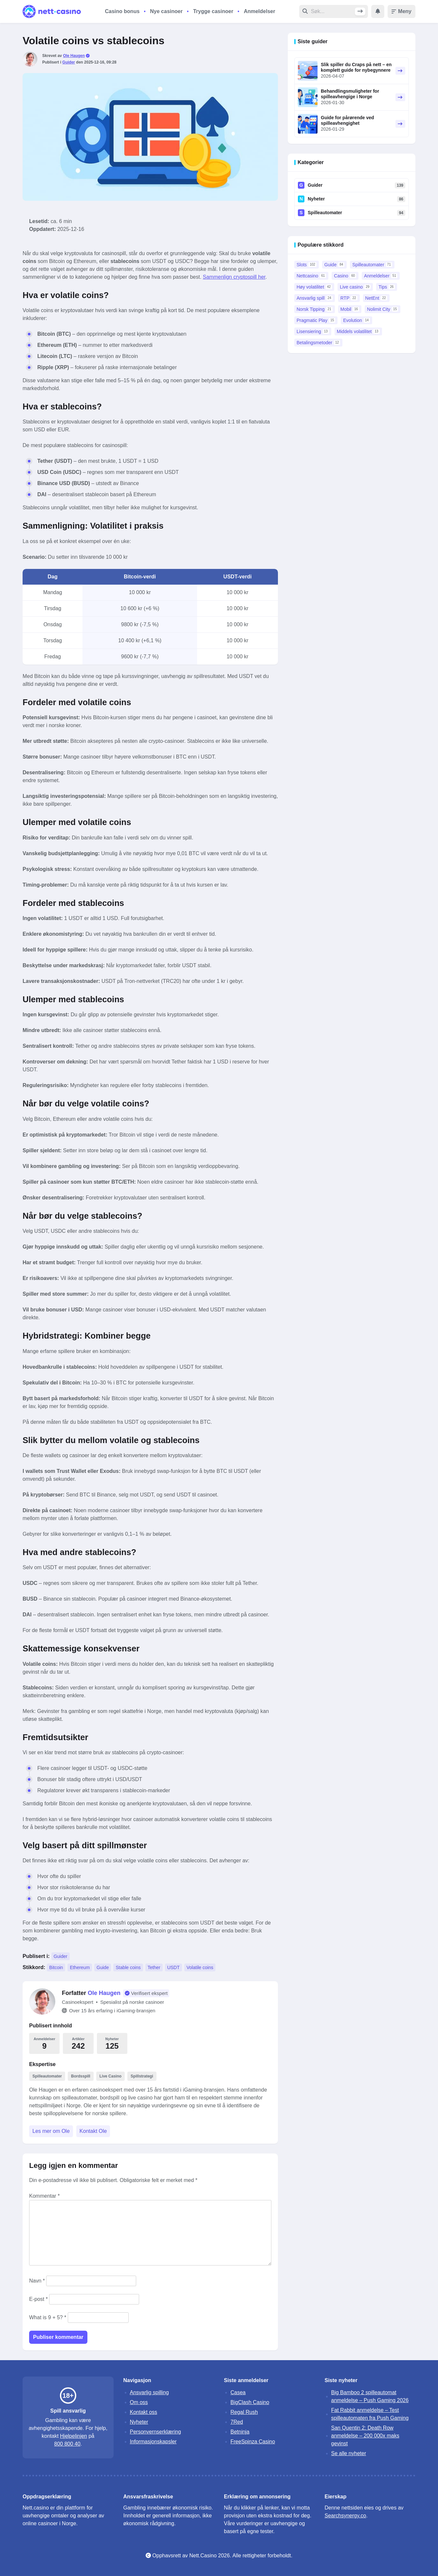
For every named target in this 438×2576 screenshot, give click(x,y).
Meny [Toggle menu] (401, 11)
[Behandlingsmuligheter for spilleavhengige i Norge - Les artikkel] (308, 97)
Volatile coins (200, 1967)
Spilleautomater (325, 212)
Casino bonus (122, 11)
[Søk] (360, 11)
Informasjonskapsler (153, 2441)
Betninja (239, 2432)
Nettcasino (311, 275)
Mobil (349, 309)
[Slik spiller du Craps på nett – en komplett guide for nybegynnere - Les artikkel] (308, 71)
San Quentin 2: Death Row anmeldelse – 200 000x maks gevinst (365, 2435)
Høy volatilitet (314, 287)
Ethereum (80, 1967)
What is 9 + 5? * (47, 2317)
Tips (386, 287)
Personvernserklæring (155, 2432)
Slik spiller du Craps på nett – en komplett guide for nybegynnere (356, 67)
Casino (345, 275)
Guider (68, 62)
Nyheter (316, 198)
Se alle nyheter (348, 2453)
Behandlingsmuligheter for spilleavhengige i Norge (350, 93)
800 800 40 (67, 2444)
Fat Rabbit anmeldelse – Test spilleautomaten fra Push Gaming (370, 2414)
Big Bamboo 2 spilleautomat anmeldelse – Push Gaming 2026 (370, 2396)
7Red (236, 2422)
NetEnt (376, 298)
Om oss (139, 2402)
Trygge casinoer (213, 11)
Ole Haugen (74, 55)
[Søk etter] (333, 11)
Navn (37, 2281)
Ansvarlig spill (315, 298)
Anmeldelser (259, 11)
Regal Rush (244, 2412)
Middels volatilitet (358, 331)
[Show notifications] (377, 11)
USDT (173, 1967)
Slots (307, 264)
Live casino (355, 287)
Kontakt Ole (93, 2131)
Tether (154, 1967)
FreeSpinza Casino (252, 2441)
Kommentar (44, 2196)
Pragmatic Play (316, 320)
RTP (348, 298)
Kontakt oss (143, 2412)
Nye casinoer (166, 11)
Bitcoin (56, 1967)
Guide (103, 1967)
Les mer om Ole (51, 2131)
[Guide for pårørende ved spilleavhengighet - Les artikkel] (308, 124)
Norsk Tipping (315, 309)
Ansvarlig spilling (149, 2392)
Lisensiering (313, 331)
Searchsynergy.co (345, 2515)
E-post (38, 2299)
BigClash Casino (249, 2402)
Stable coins (128, 1967)
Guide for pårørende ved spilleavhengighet (347, 120)
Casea (238, 2392)
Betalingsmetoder (318, 342)
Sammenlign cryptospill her (234, 277)
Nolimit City (382, 309)
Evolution (356, 320)
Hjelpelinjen (73, 2436)
